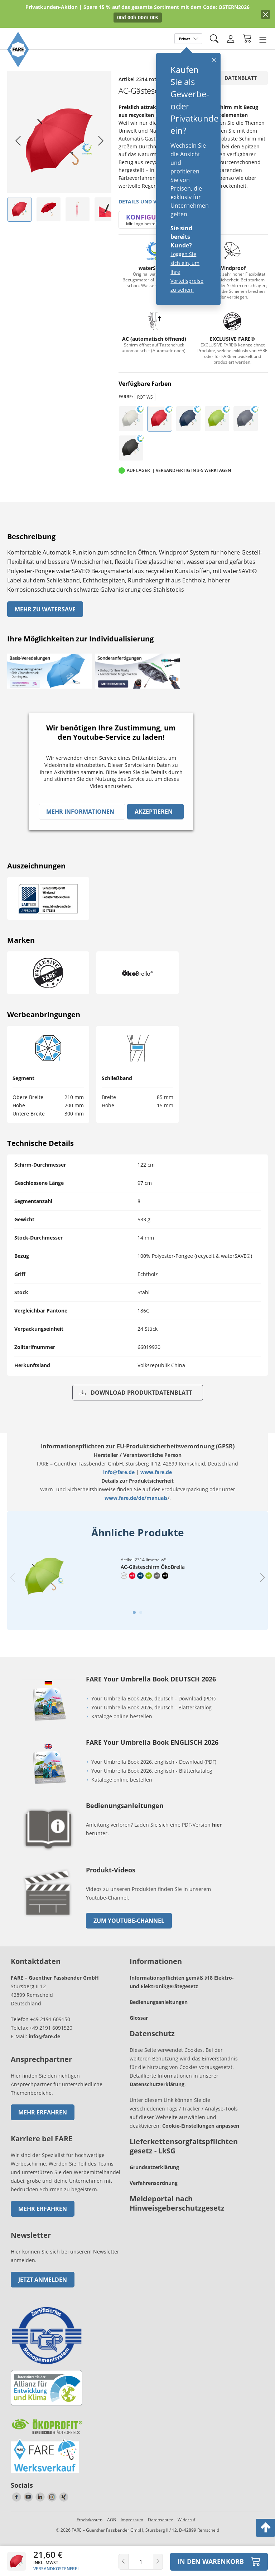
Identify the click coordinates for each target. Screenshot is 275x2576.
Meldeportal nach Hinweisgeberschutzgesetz (177, 2225)
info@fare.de (119, 1472)
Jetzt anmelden (42, 2302)
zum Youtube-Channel (128, 1943)
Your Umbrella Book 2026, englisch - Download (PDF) (153, 1784)
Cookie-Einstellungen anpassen (200, 2148)
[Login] (230, 39)
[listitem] (19, 209)
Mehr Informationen (80, 812)
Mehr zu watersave (45, 609)
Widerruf (186, 2542)
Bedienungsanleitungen (159, 2024)
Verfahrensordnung (154, 2205)
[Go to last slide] (18, 141)
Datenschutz (160, 2542)
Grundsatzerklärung (154, 2189)
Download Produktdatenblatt (136, 1393)
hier (217, 1847)
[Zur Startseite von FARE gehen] (18, 65)
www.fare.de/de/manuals (136, 1497)
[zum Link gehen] (48, 1940)
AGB (111, 2542)
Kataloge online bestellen (121, 1738)
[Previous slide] (12, 1588)
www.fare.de (156, 1472)
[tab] (134, 1635)
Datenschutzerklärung (157, 2106)
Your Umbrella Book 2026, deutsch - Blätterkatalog (152, 1730)
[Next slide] (101, 141)
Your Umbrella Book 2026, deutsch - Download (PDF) (153, 1721)
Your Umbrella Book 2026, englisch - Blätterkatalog (152, 1793)
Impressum (132, 2542)
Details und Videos (145, 201)
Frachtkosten (89, 2542)
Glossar (139, 2040)
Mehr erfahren (42, 2135)
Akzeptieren (154, 812)
